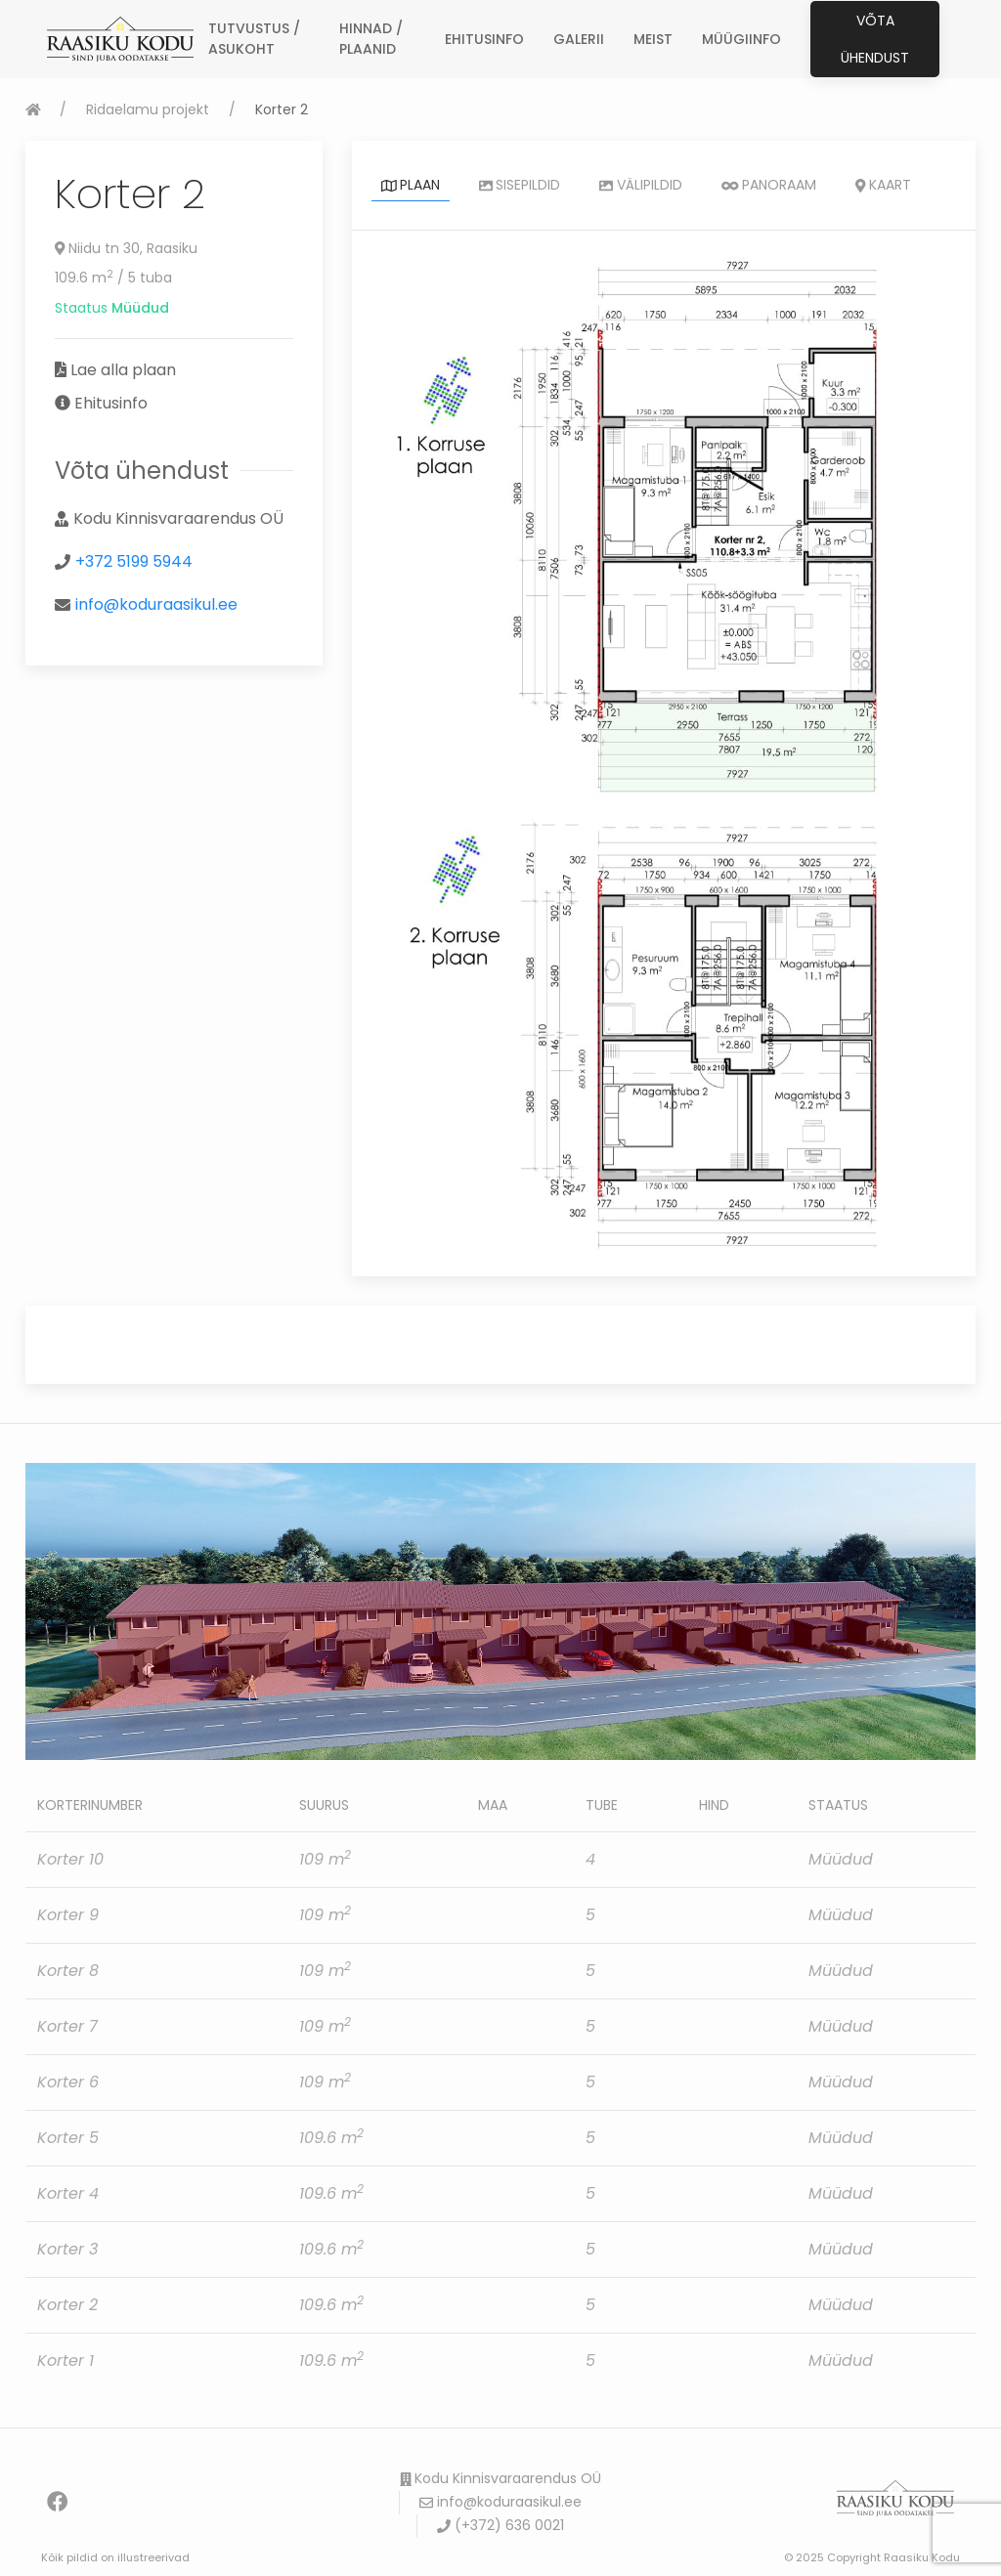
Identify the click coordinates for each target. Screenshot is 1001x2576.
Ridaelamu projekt (147, 109)
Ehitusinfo (111, 403)
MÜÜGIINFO (741, 39)
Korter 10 (70, 1859)
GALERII (578, 39)
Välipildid (640, 184)
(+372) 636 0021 (500, 2525)
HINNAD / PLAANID (371, 39)
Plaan (410, 184)
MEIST (653, 39)
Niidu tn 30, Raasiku (126, 248)
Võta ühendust (875, 39)
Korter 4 (68, 2193)
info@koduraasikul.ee (156, 604)
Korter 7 (67, 2026)
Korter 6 (68, 2082)
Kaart (883, 184)
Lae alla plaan (123, 370)
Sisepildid (520, 184)
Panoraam (768, 184)
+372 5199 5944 (134, 561)
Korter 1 (65, 2360)
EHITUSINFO (484, 39)
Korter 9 (68, 1915)
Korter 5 (68, 2137)
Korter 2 (67, 2305)
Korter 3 (67, 2249)
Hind (714, 1805)
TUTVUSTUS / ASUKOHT (254, 39)
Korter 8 (68, 1970)
